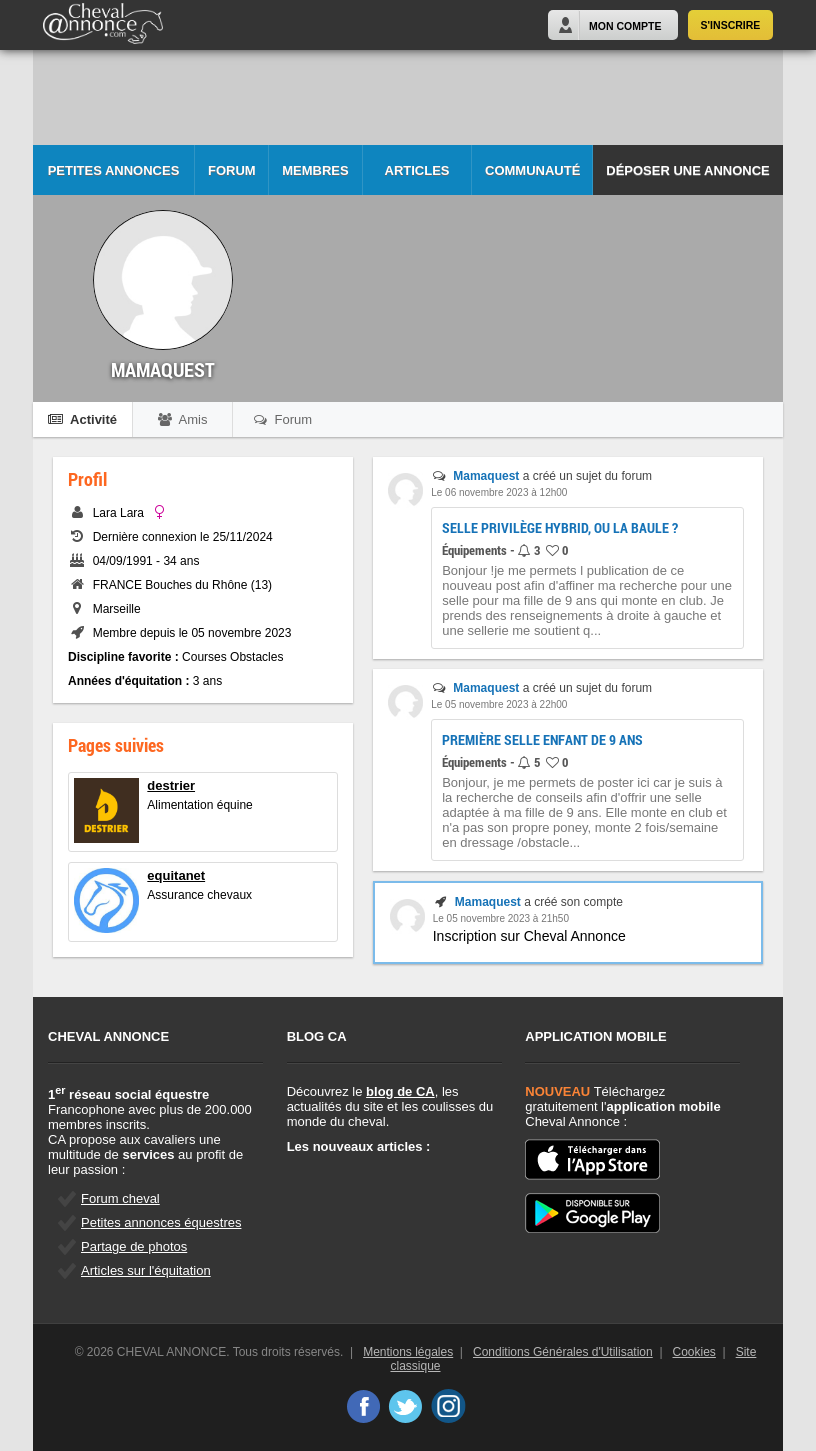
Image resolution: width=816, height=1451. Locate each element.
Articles (417, 170)
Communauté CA (532, 179)
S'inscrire (731, 25)
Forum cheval (120, 1198)
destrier (171, 785)
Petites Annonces (114, 170)
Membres (315, 170)
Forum (232, 170)
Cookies (694, 1352)
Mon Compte (625, 26)
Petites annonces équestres (161, 1222)
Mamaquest (486, 476)
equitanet (176, 875)
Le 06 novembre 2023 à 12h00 (499, 492)
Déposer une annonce (687, 170)
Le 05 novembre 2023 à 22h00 (499, 704)
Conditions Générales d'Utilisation (563, 1352)
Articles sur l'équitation (146, 1270)
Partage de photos (134, 1246)
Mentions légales (408, 1352)
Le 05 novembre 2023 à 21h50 (501, 918)
